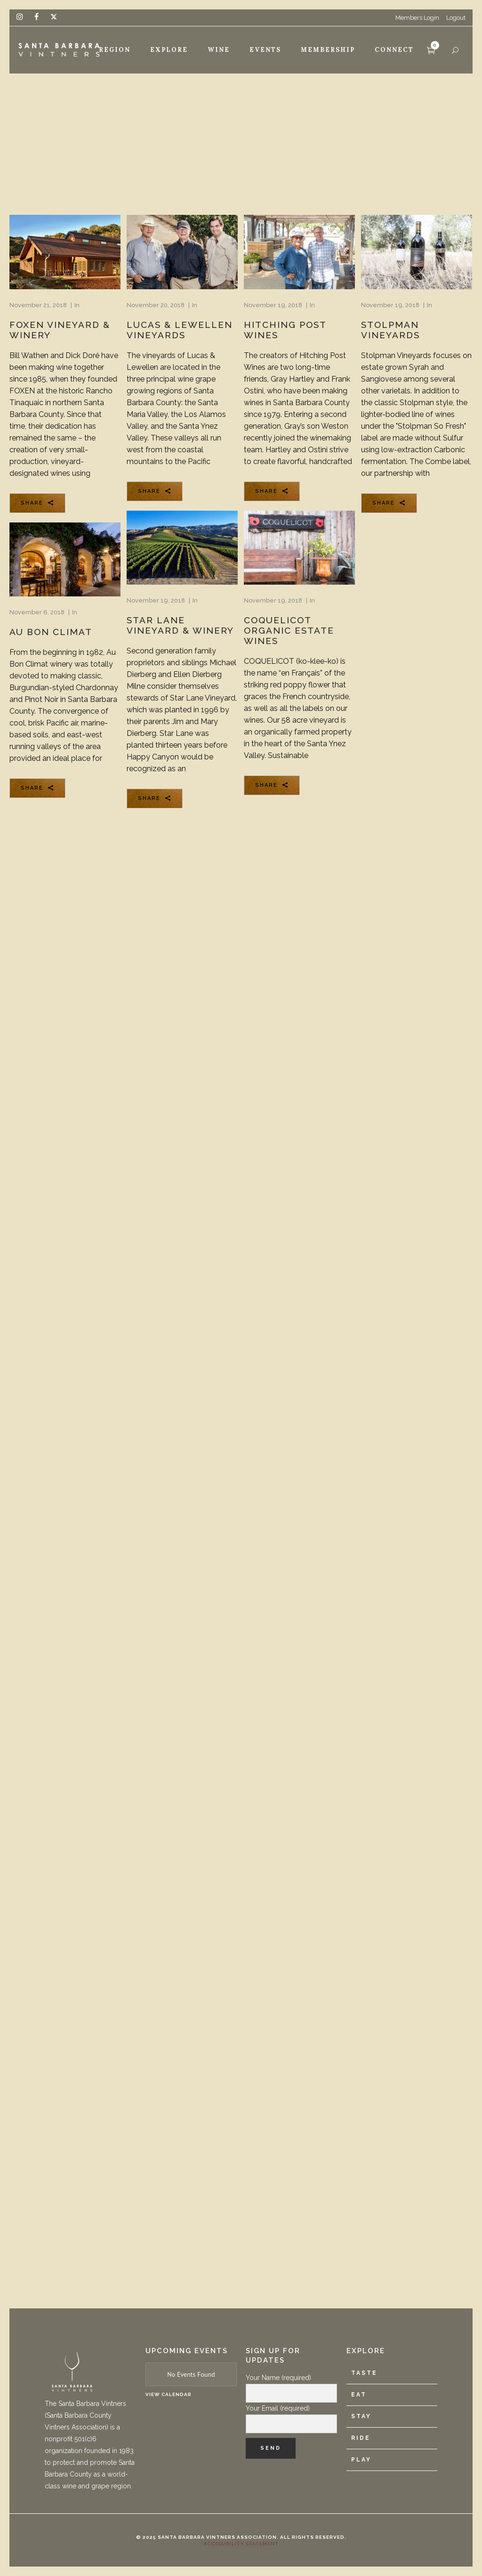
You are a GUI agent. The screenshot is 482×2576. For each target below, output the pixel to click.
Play (361, 2459)
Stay (361, 2416)
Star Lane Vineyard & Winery (180, 625)
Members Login (417, 17)
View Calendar (168, 2394)
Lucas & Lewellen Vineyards (180, 329)
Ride (360, 2438)
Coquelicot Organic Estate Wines (289, 630)
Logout (456, 17)
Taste (364, 2373)
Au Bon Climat (50, 632)
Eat (359, 2394)
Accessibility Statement (241, 2543)
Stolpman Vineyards (390, 329)
